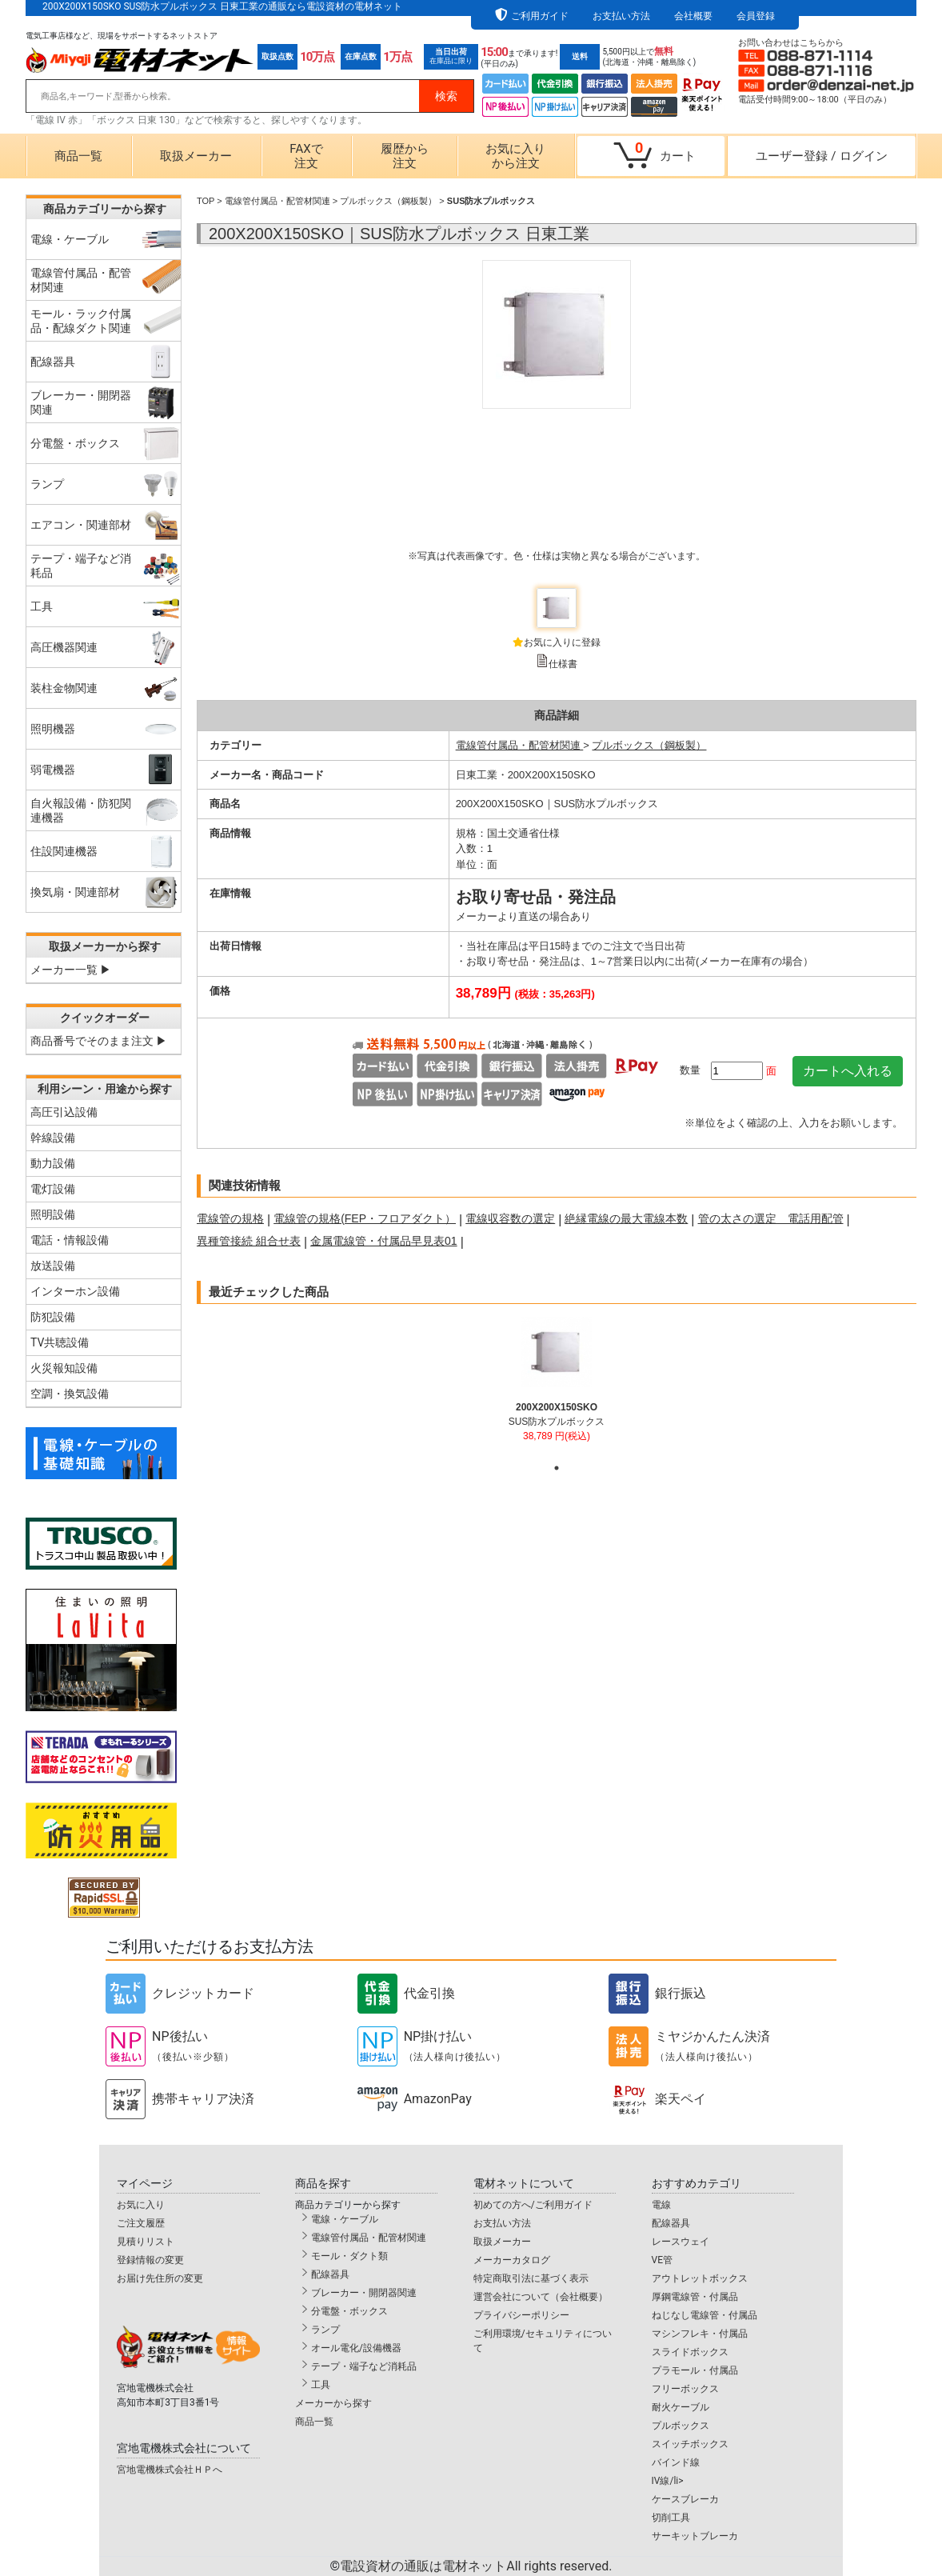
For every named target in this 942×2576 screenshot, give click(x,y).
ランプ (325, 2329)
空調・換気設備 (69, 1393)
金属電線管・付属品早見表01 (383, 1240)
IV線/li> (668, 2480)
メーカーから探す (333, 2403)
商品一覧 (78, 156)
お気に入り (141, 2204)
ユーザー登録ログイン (821, 156)
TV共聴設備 (59, 1342)
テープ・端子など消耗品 (364, 2366)
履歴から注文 (405, 156)
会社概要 (693, 16)
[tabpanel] (557, 1386)
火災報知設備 (64, 1368)
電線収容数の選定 (510, 1218)
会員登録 (755, 16)
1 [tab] (557, 1468)
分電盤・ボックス (349, 2311)
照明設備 (52, 1214)
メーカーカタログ (511, 2260)
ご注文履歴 (141, 2223)
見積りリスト (145, 2241)
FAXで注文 (305, 156)
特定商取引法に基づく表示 (531, 2278)
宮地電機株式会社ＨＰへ (169, 2469)
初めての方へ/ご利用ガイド (533, 2204)
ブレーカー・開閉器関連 (364, 2292)
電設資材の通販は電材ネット (476, 2566)
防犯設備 (52, 1316)
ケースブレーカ (685, 2499)
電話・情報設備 (69, 1240)
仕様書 (563, 664)
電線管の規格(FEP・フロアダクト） (364, 1218)
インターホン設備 (75, 1291)
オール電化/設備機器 (356, 2348)
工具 (320, 2384)
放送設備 (52, 1265)
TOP (205, 201)
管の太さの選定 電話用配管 (771, 1218)
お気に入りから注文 (515, 156)
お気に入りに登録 (562, 642)
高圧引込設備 (64, 1112)
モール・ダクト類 (349, 2256)
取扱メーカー (196, 156)
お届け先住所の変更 (160, 2278)
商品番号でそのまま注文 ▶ (98, 1040)
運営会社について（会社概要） (540, 2296)
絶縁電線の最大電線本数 (626, 1218)
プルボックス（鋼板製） (388, 201)
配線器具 (330, 2274)
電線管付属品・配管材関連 (277, 201)
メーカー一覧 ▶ (70, 969)
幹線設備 (52, 1137)
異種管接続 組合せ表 (249, 1240)
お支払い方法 (621, 16)
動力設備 (52, 1163)
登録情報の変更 (150, 2260)
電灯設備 (52, 1188)
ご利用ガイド (540, 16)
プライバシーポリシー (521, 2315)
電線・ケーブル (344, 2219)
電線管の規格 (230, 1218)
